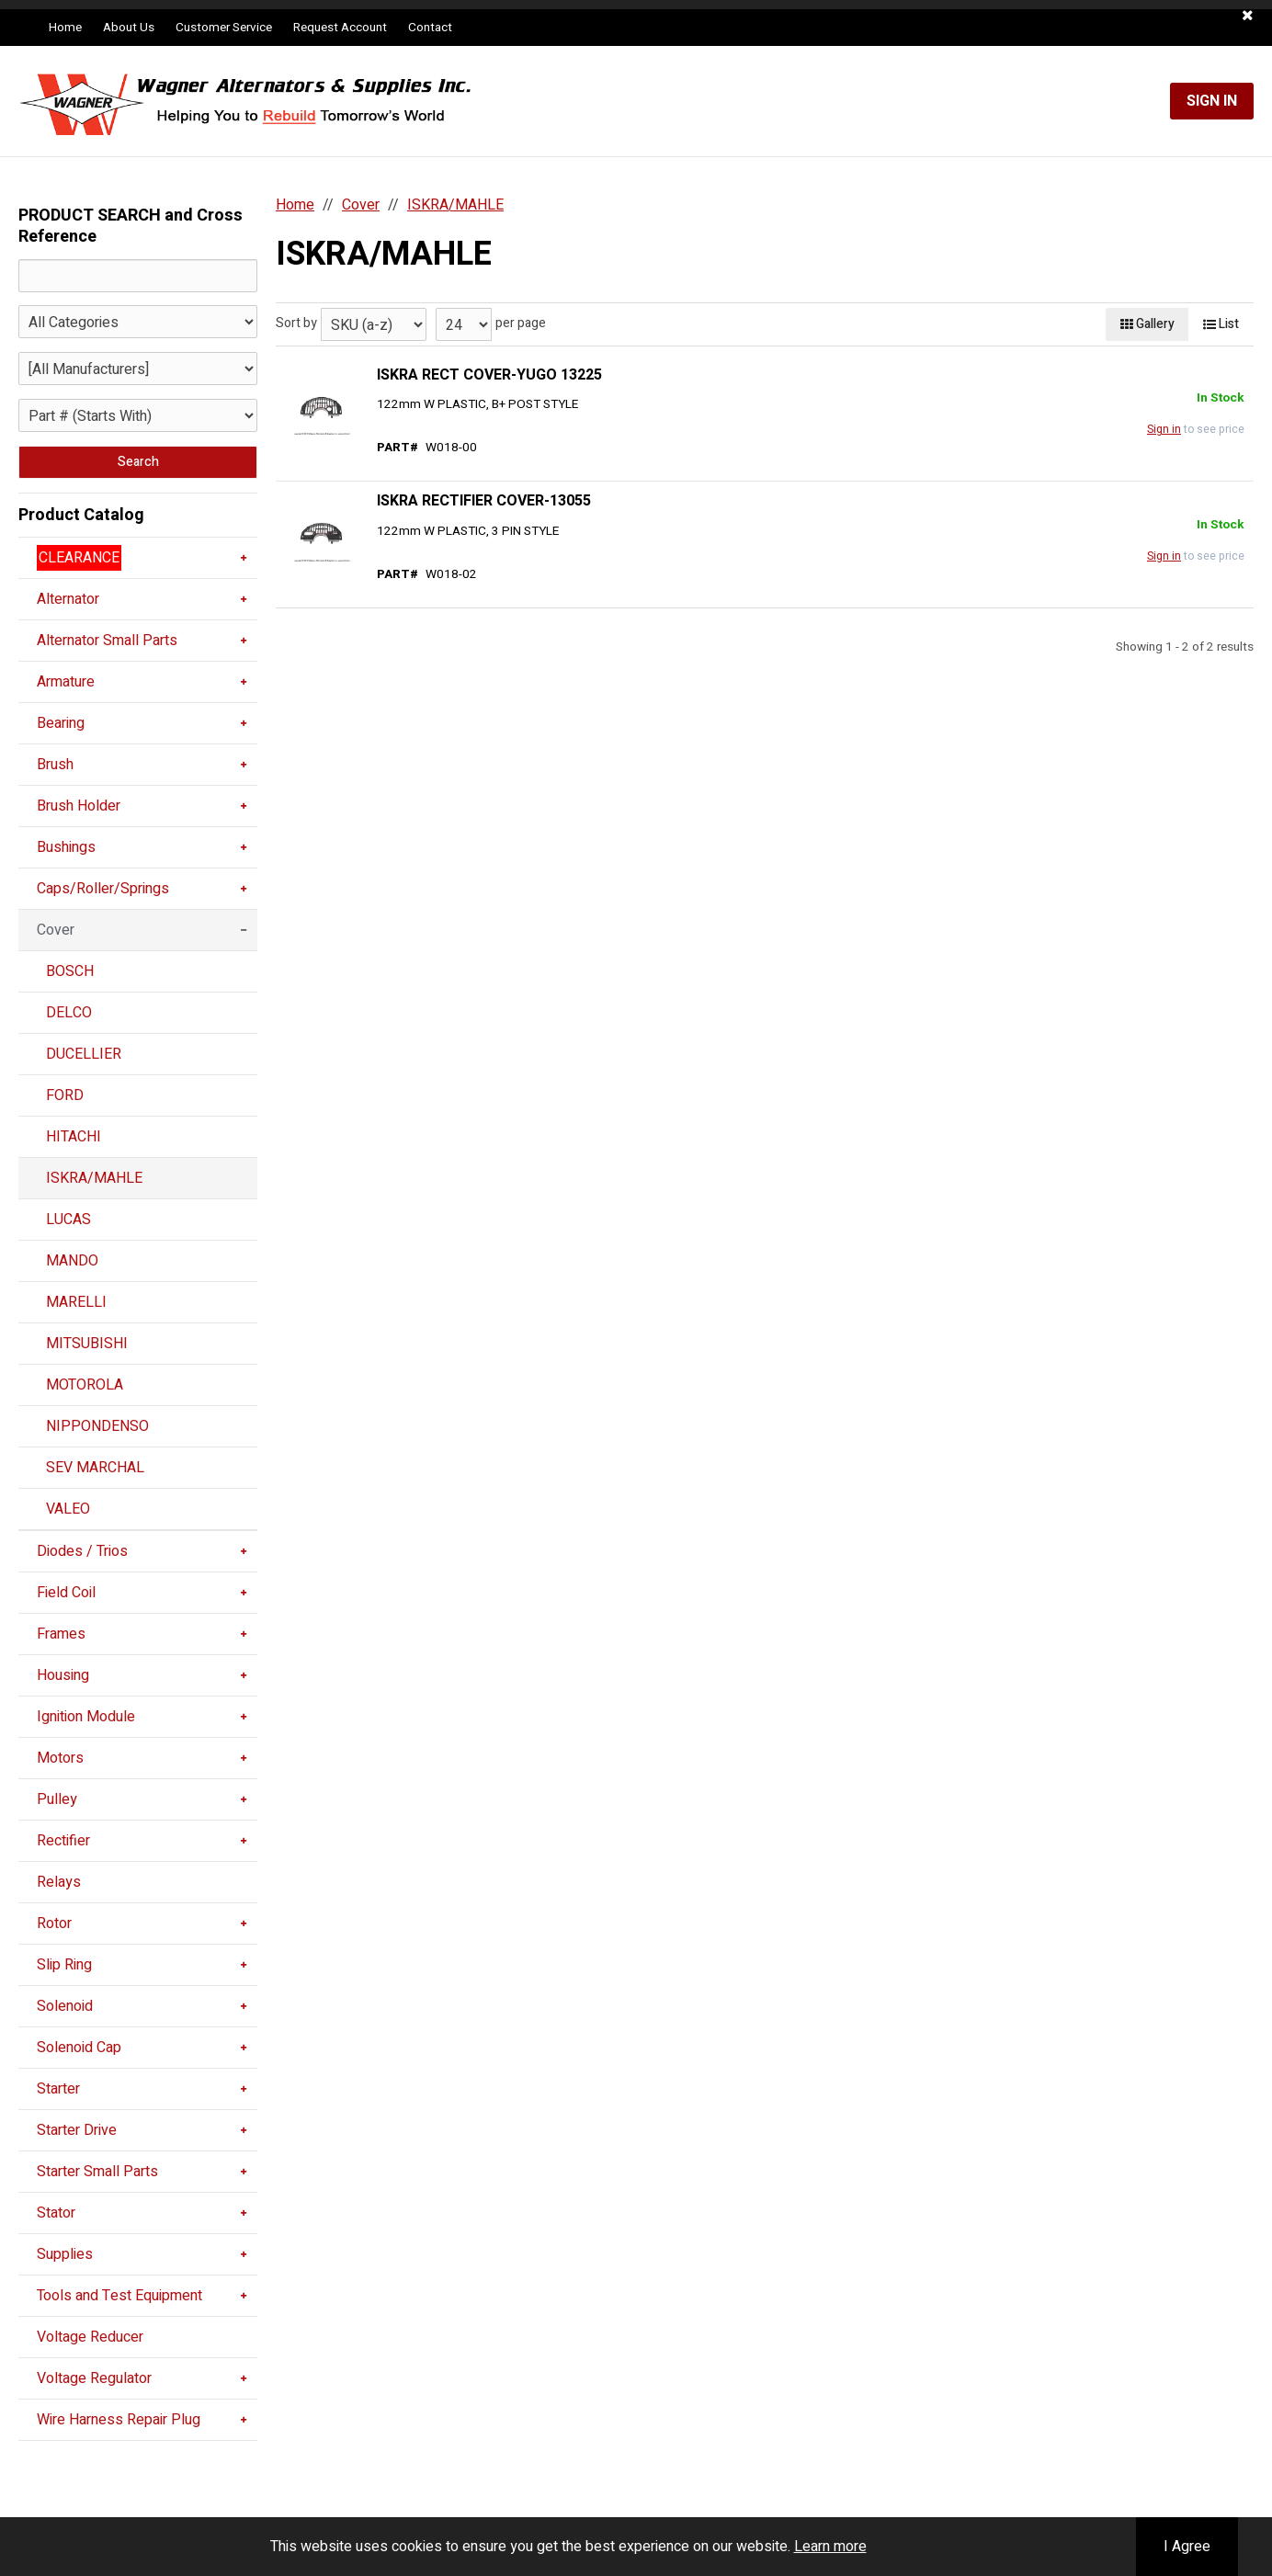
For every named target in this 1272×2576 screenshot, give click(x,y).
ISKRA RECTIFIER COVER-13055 (484, 501)
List (1221, 324)
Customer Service (224, 27)
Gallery (1147, 324)
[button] (1248, 16)
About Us (128, 27)
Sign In (1212, 101)
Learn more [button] (830, 2547)
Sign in (1164, 429)
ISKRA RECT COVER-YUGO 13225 (489, 375)
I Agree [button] (1187, 2547)
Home (65, 27)
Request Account (340, 27)
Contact (430, 27)
